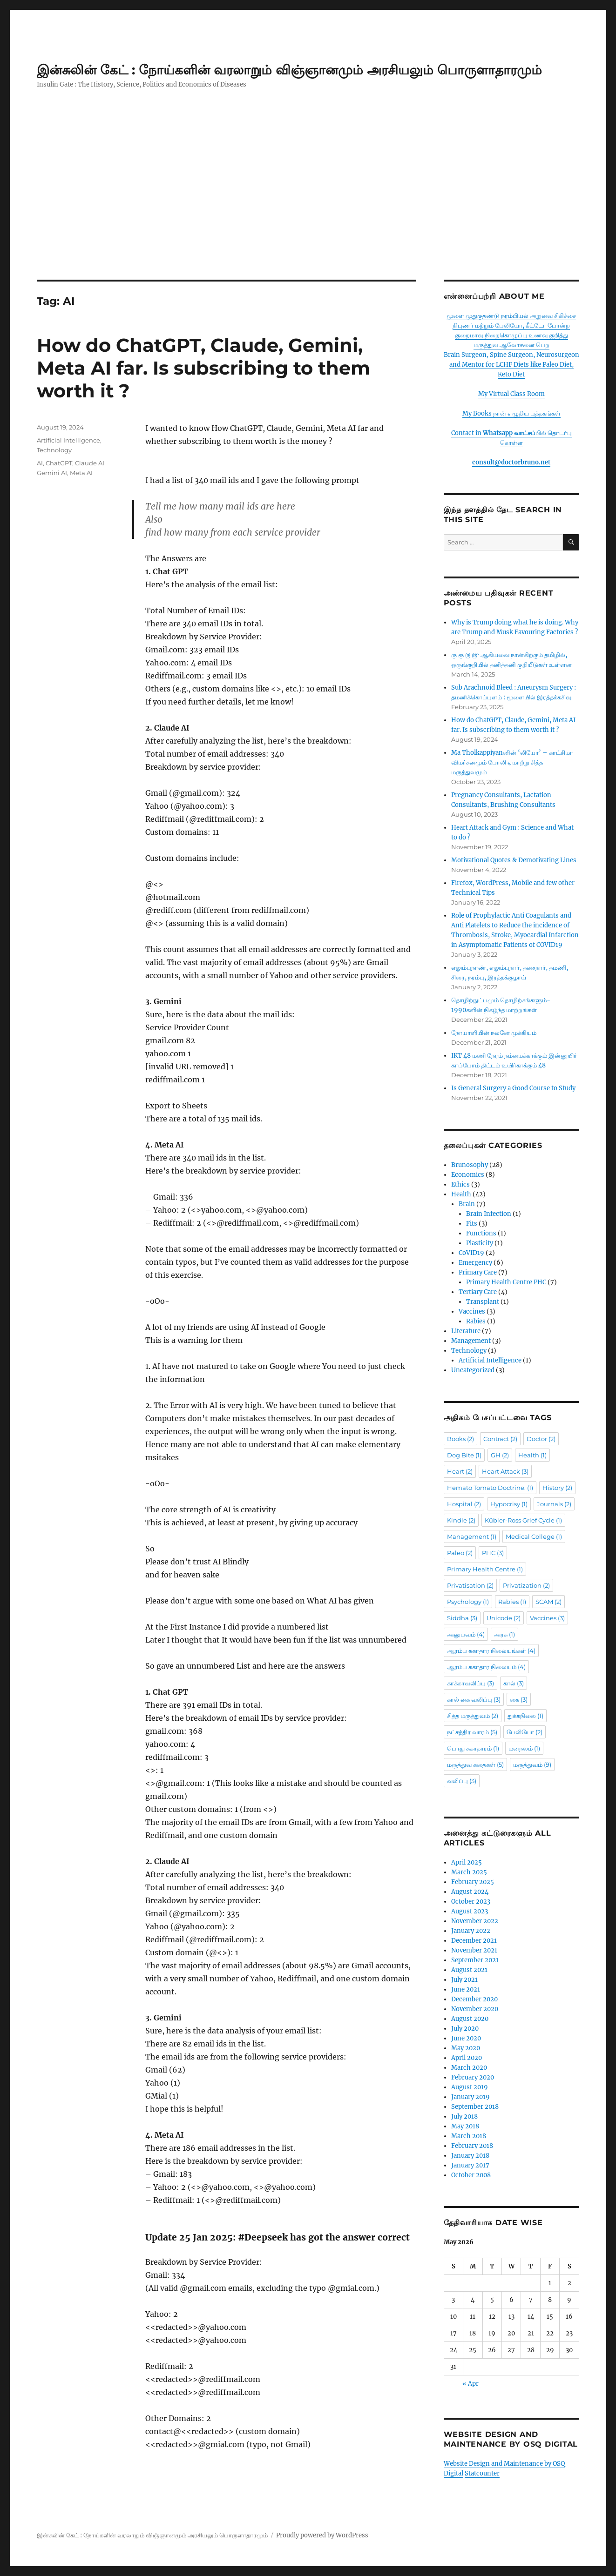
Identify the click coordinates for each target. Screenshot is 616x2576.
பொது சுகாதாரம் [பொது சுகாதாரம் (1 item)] (473, 1748)
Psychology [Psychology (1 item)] (468, 1601)
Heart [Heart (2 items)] (460, 1471)
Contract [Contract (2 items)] (500, 1438)
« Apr (470, 2384)
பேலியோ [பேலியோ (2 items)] (524, 1732)
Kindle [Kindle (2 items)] (461, 1520)
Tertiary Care (478, 1292)
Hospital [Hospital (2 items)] (464, 1504)
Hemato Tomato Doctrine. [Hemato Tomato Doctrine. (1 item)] (490, 1487)
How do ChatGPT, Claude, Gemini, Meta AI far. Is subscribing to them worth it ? (203, 368)
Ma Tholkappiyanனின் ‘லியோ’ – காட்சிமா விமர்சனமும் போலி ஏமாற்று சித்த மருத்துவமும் (512, 762)
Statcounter (482, 2473)
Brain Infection (488, 1214)
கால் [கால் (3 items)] (513, 1683)
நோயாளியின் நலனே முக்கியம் (493, 1033)
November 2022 (474, 1921)
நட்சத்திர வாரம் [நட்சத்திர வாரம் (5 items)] (472, 1732)
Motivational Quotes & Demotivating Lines (513, 860)
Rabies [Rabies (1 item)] (512, 1601)
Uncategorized (472, 1370)
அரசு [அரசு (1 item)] (504, 1634)
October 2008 (471, 2175)
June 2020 (466, 2038)
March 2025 (469, 1872)
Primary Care (478, 1272)
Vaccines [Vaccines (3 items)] (547, 1618)
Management (471, 1341)
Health (461, 1194)
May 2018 (465, 2126)
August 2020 (469, 2019)
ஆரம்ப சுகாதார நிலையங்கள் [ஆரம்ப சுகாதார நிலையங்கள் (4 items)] (491, 1650)
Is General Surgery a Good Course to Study (513, 1088)
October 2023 (470, 1901)
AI (40, 463)
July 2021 (464, 1980)
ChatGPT (59, 463)
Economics (467, 1175)
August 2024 (469, 1892)
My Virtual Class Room (511, 394)
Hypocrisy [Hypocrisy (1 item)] (509, 1504)
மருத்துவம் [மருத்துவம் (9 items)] (532, 1764)
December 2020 (474, 1999)
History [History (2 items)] (557, 1487)
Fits (471, 1224)
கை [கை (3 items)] (519, 1699)
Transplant (482, 1302)
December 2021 (474, 1941)
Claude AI (89, 463)
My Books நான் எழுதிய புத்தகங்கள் (511, 413)
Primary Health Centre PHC (506, 1282)
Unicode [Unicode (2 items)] (504, 1618)
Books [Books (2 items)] (460, 1438)
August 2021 (469, 1970)
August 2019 (469, 2087)
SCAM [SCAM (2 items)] (548, 1601)
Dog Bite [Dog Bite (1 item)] (464, 1455)
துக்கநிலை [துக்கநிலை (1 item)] (525, 1715)
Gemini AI (52, 472)
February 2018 (472, 2146)
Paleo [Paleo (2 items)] (460, 1552)
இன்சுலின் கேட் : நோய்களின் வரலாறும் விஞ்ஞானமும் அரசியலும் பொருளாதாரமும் (289, 70)
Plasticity (479, 1243)
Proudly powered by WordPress (322, 2535)
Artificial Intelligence (68, 440)
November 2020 (474, 2009)
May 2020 (465, 2048)
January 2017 (470, 2165)
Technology (54, 450)
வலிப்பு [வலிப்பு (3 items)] (461, 1780)
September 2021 (475, 1960)
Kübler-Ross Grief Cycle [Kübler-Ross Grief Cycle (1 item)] (523, 1520)
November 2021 (474, 1950)
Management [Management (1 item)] (471, 1536)
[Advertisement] (308, 211)
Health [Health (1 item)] (532, 1455)
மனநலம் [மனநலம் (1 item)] (524, 1748)
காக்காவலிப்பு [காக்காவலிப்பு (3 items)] (470, 1683)
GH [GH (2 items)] (500, 1455)
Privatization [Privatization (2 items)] (526, 1585)
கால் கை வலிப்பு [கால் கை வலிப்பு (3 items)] (474, 1699)
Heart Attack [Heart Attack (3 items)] (505, 1471)
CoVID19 (471, 1253)
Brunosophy (469, 1165)
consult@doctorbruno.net (511, 462)
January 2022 (470, 1931)
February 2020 (472, 2077)
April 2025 (466, 1862)
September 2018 (475, 2107)
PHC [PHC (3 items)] (493, 1552)
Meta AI (81, 472)
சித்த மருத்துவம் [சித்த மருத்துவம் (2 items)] (472, 1715)
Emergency (475, 1263)
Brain (467, 1204)
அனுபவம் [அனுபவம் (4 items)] (466, 1634)
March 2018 (468, 2136)
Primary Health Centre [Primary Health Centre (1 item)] (485, 1569)
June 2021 (465, 1989)
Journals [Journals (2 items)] (554, 1504)
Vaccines (472, 1311)
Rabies (476, 1321)
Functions (481, 1233)
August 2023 (469, 1911)
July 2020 (465, 2029)
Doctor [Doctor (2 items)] (541, 1438)
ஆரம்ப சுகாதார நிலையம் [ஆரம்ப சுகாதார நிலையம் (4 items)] (486, 1666)
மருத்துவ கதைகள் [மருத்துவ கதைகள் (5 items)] (475, 1764)
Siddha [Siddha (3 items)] (462, 1618)
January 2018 (470, 2156)
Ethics (460, 1184)
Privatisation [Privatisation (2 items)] (470, 1585)
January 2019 (470, 2097)
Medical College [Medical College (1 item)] (534, 1536)
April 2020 (466, 2058)
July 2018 (464, 2116)
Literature (466, 1331)
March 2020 (469, 2068)
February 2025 (472, 1882)
